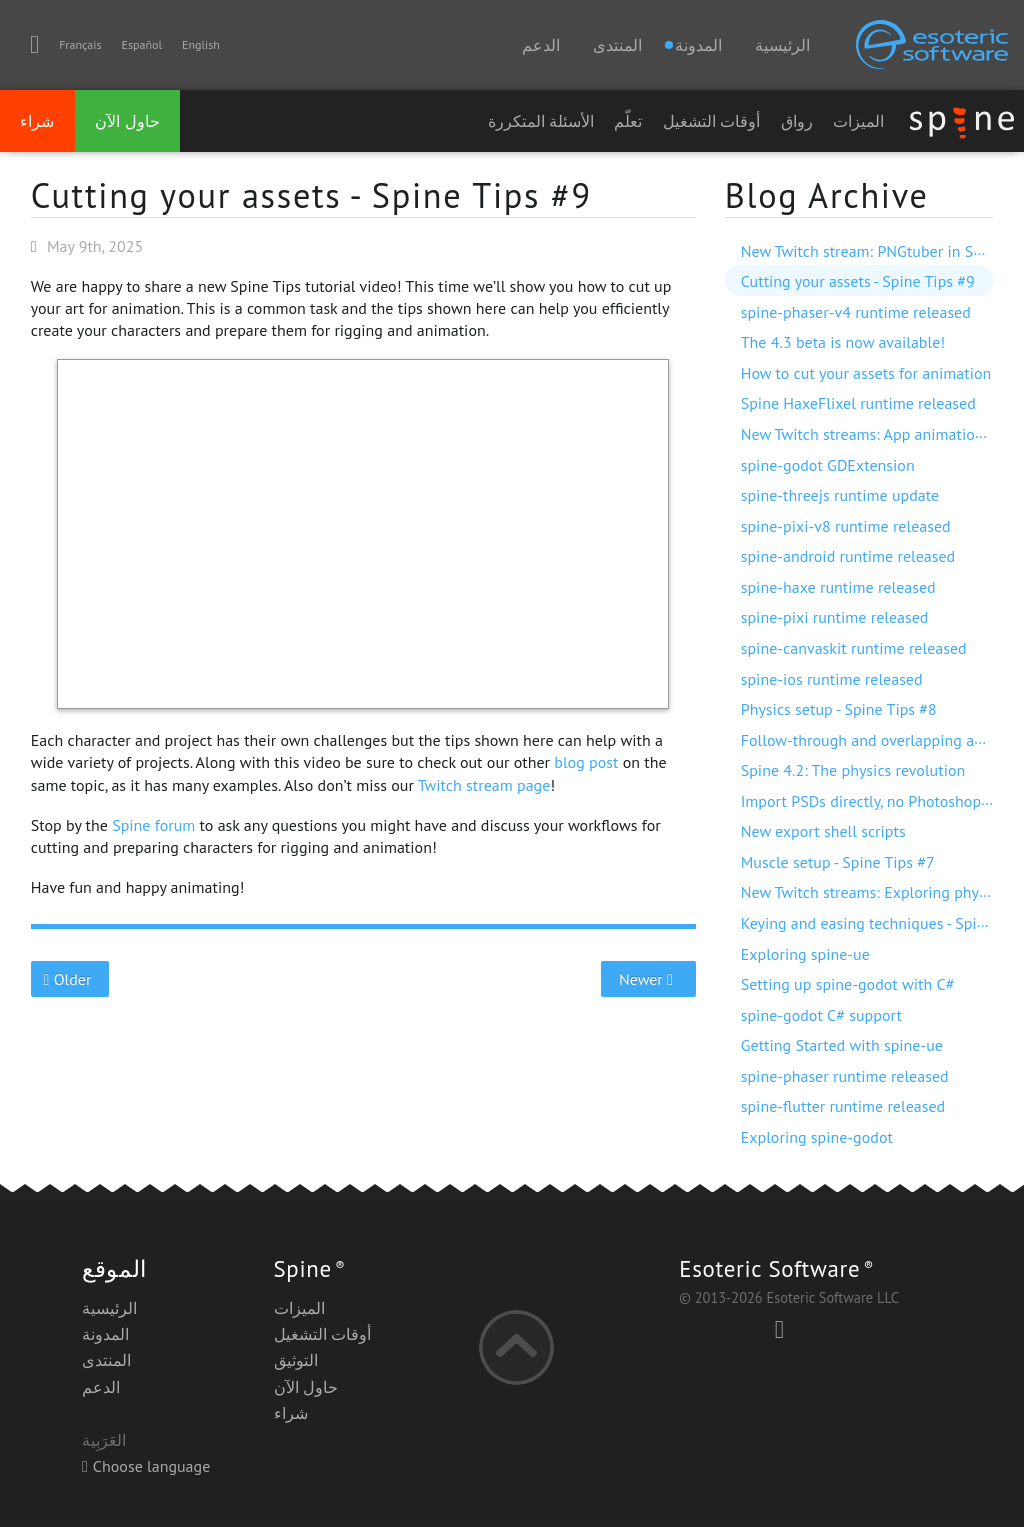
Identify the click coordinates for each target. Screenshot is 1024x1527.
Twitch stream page (484, 785)
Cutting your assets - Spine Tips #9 (311, 195)
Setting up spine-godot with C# (848, 984)
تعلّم (628, 121)
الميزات (858, 121)
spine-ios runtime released (832, 679)
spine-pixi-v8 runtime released (846, 526)
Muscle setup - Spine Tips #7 (838, 862)
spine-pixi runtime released (835, 617)
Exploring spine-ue (805, 954)
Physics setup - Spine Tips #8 (839, 709)
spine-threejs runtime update (840, 495)
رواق (797, 121)
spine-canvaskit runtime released (854, 648)
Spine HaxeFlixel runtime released (858, 403)
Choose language (146, 1466)
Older (69, 979)
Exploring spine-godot (817, 1137)
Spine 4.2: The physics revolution (853, 770)
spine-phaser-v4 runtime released (856, 312)
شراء (37, 121)
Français (80, 44)
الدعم (541, 45)
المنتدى (617, 45)
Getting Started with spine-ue (842, 1045)
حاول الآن (127, 121)
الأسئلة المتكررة (541, 121)
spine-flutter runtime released (843, 1106)
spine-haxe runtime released (838, 587)
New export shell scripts (823, 831)
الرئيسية (782, 45)
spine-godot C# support (821, 1015)
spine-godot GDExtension (828, 465)
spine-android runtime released (848, 556)
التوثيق (296, 1360)
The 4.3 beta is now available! (843, 342)
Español (142, 44)
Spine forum (153, 825)
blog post (586, 762)
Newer (648, 979)
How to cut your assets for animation (866, 373)
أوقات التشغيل (711, 121)
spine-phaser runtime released (845, 1076)
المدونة (105, 1334)
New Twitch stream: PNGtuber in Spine (872, 251)
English (201, 44)
